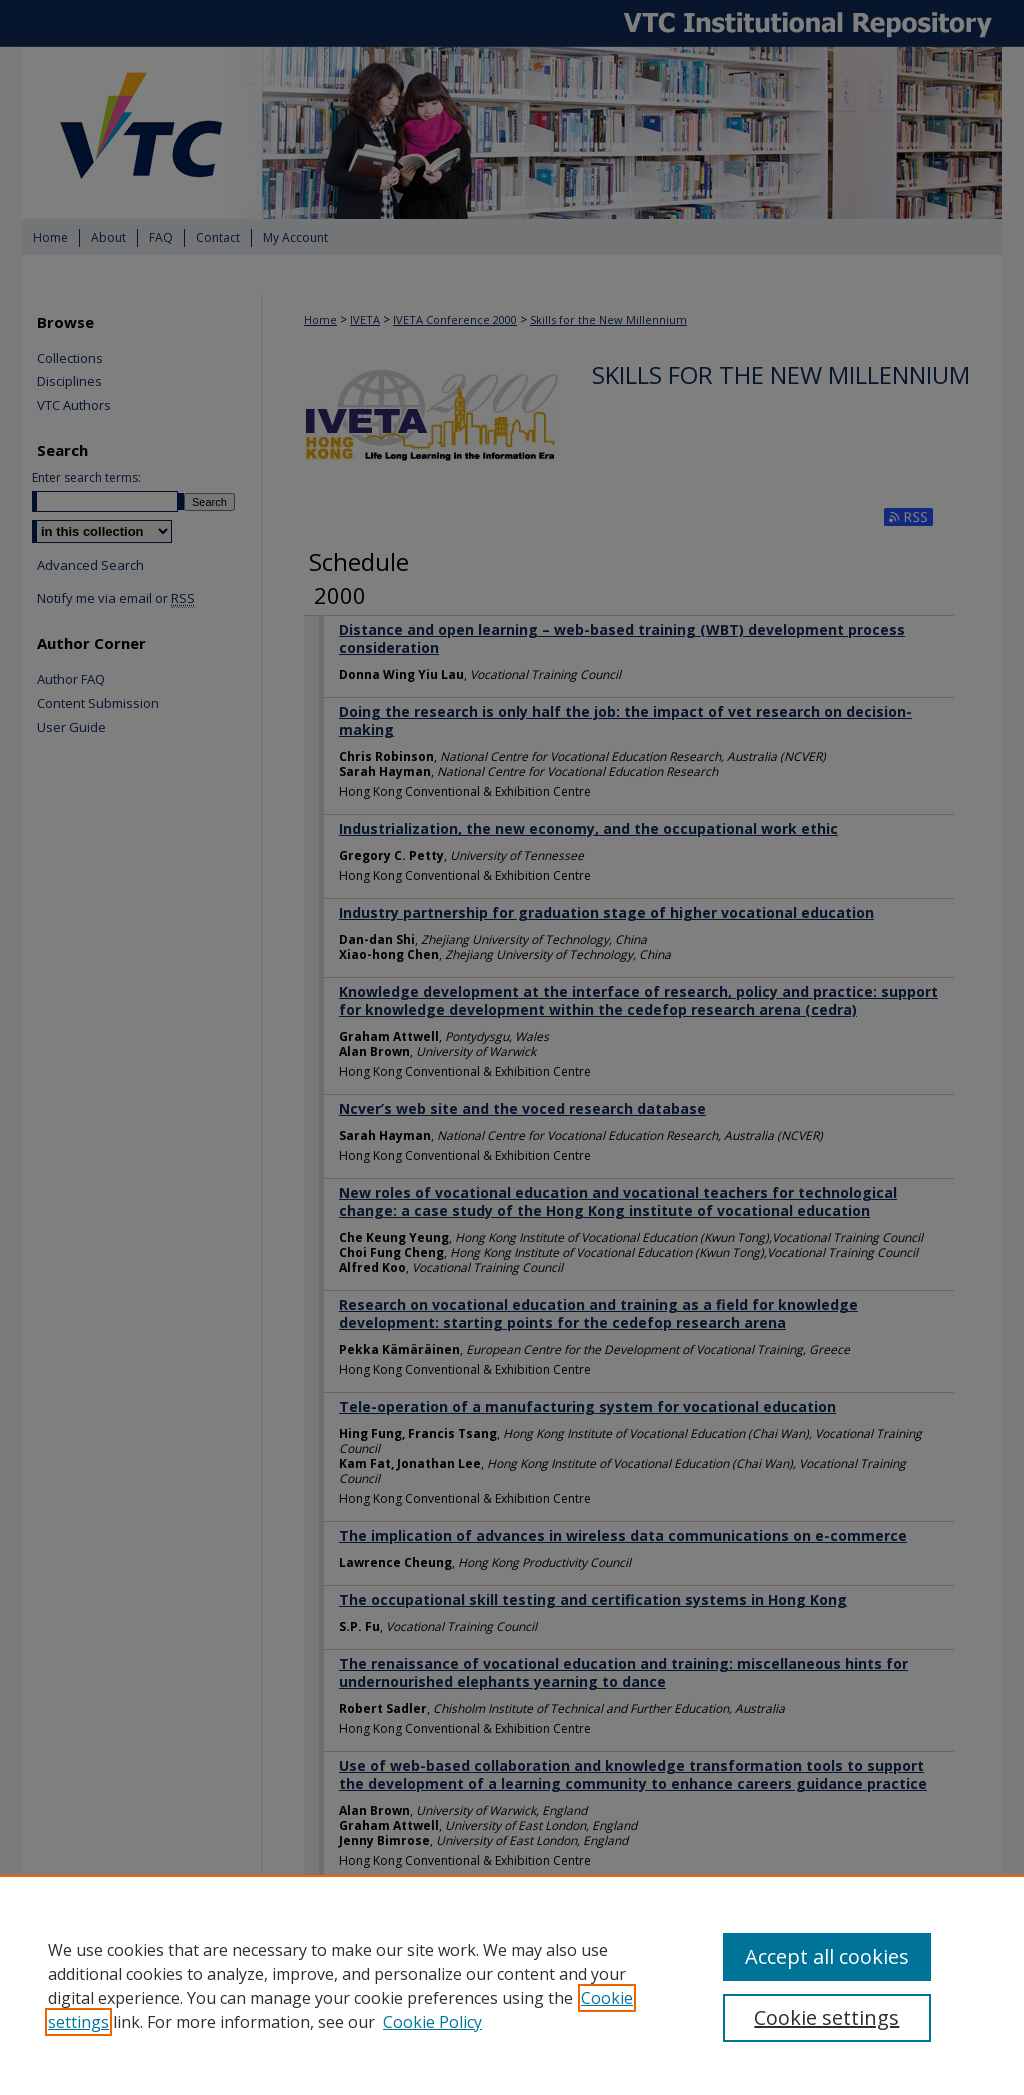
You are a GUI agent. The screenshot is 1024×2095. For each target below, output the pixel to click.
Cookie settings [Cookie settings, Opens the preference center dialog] (826, 2017)
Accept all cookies (827, 1956)
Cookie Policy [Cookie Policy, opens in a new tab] (432, 2022)
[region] (512, 1985)
